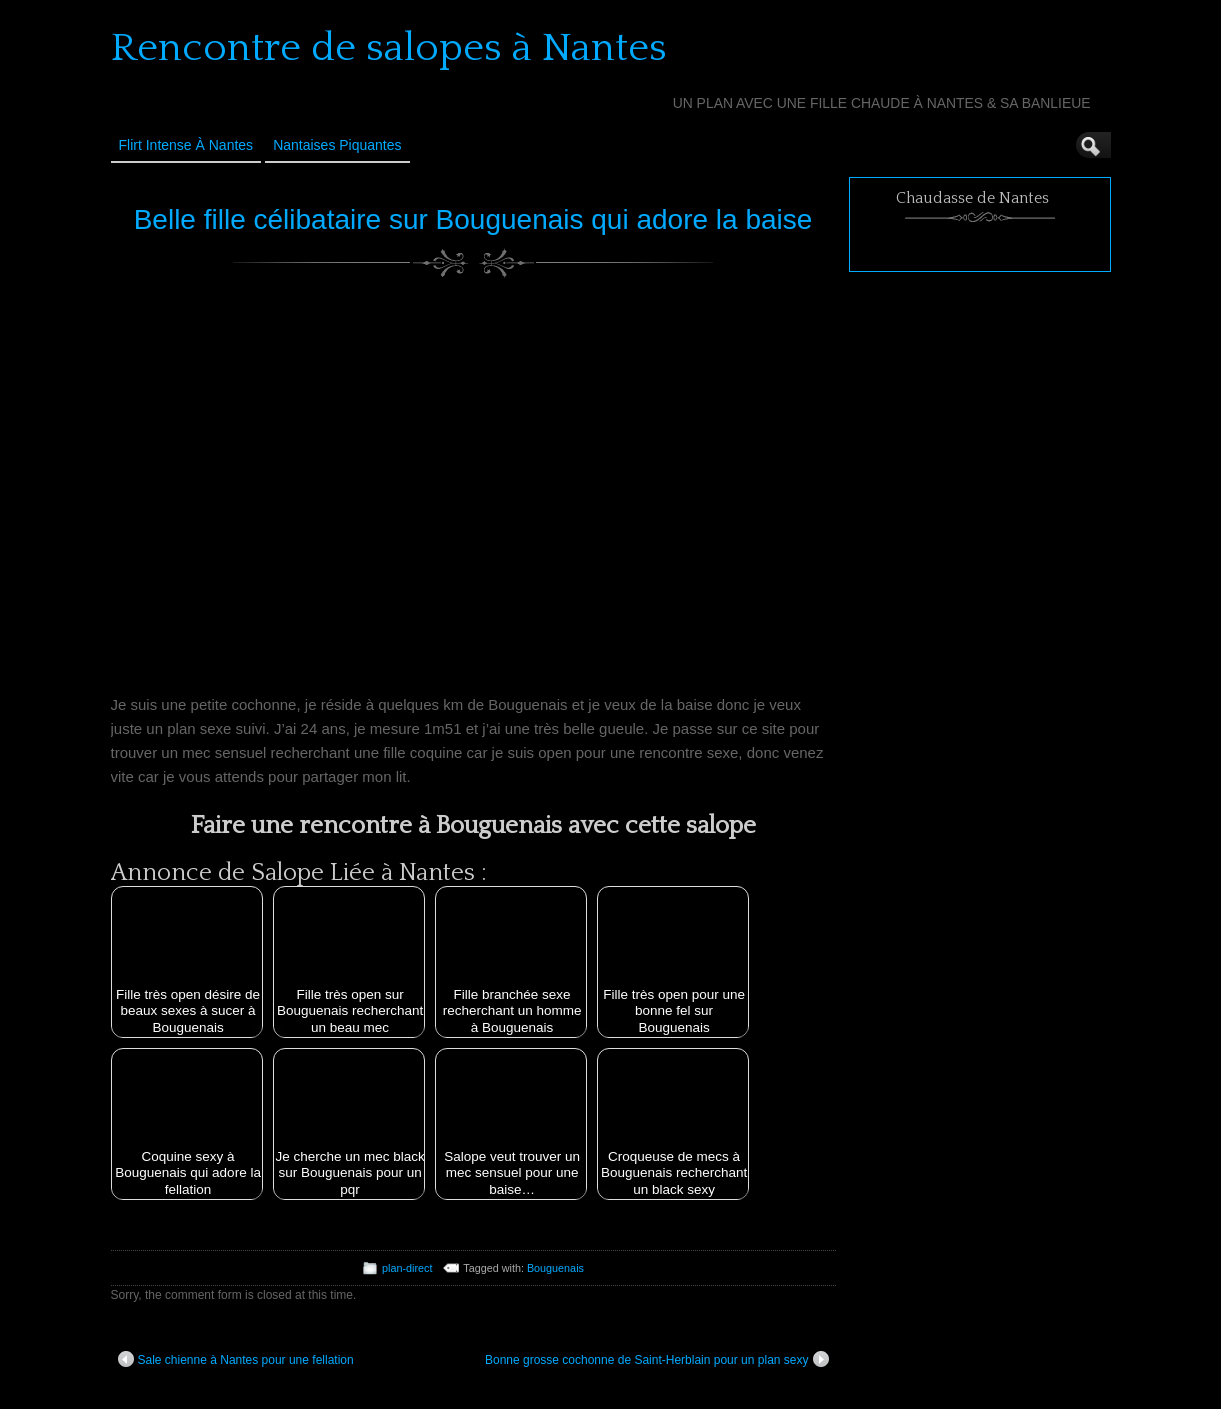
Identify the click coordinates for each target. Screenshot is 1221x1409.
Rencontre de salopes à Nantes (389, 48)
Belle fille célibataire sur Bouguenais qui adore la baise (473, 219)
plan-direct (407, 1268)
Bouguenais (555, 1268)
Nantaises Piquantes (337, 145)
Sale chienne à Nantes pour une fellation (236, 1359)
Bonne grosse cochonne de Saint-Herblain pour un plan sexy (657, 1359)
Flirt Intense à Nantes (186, 145)
